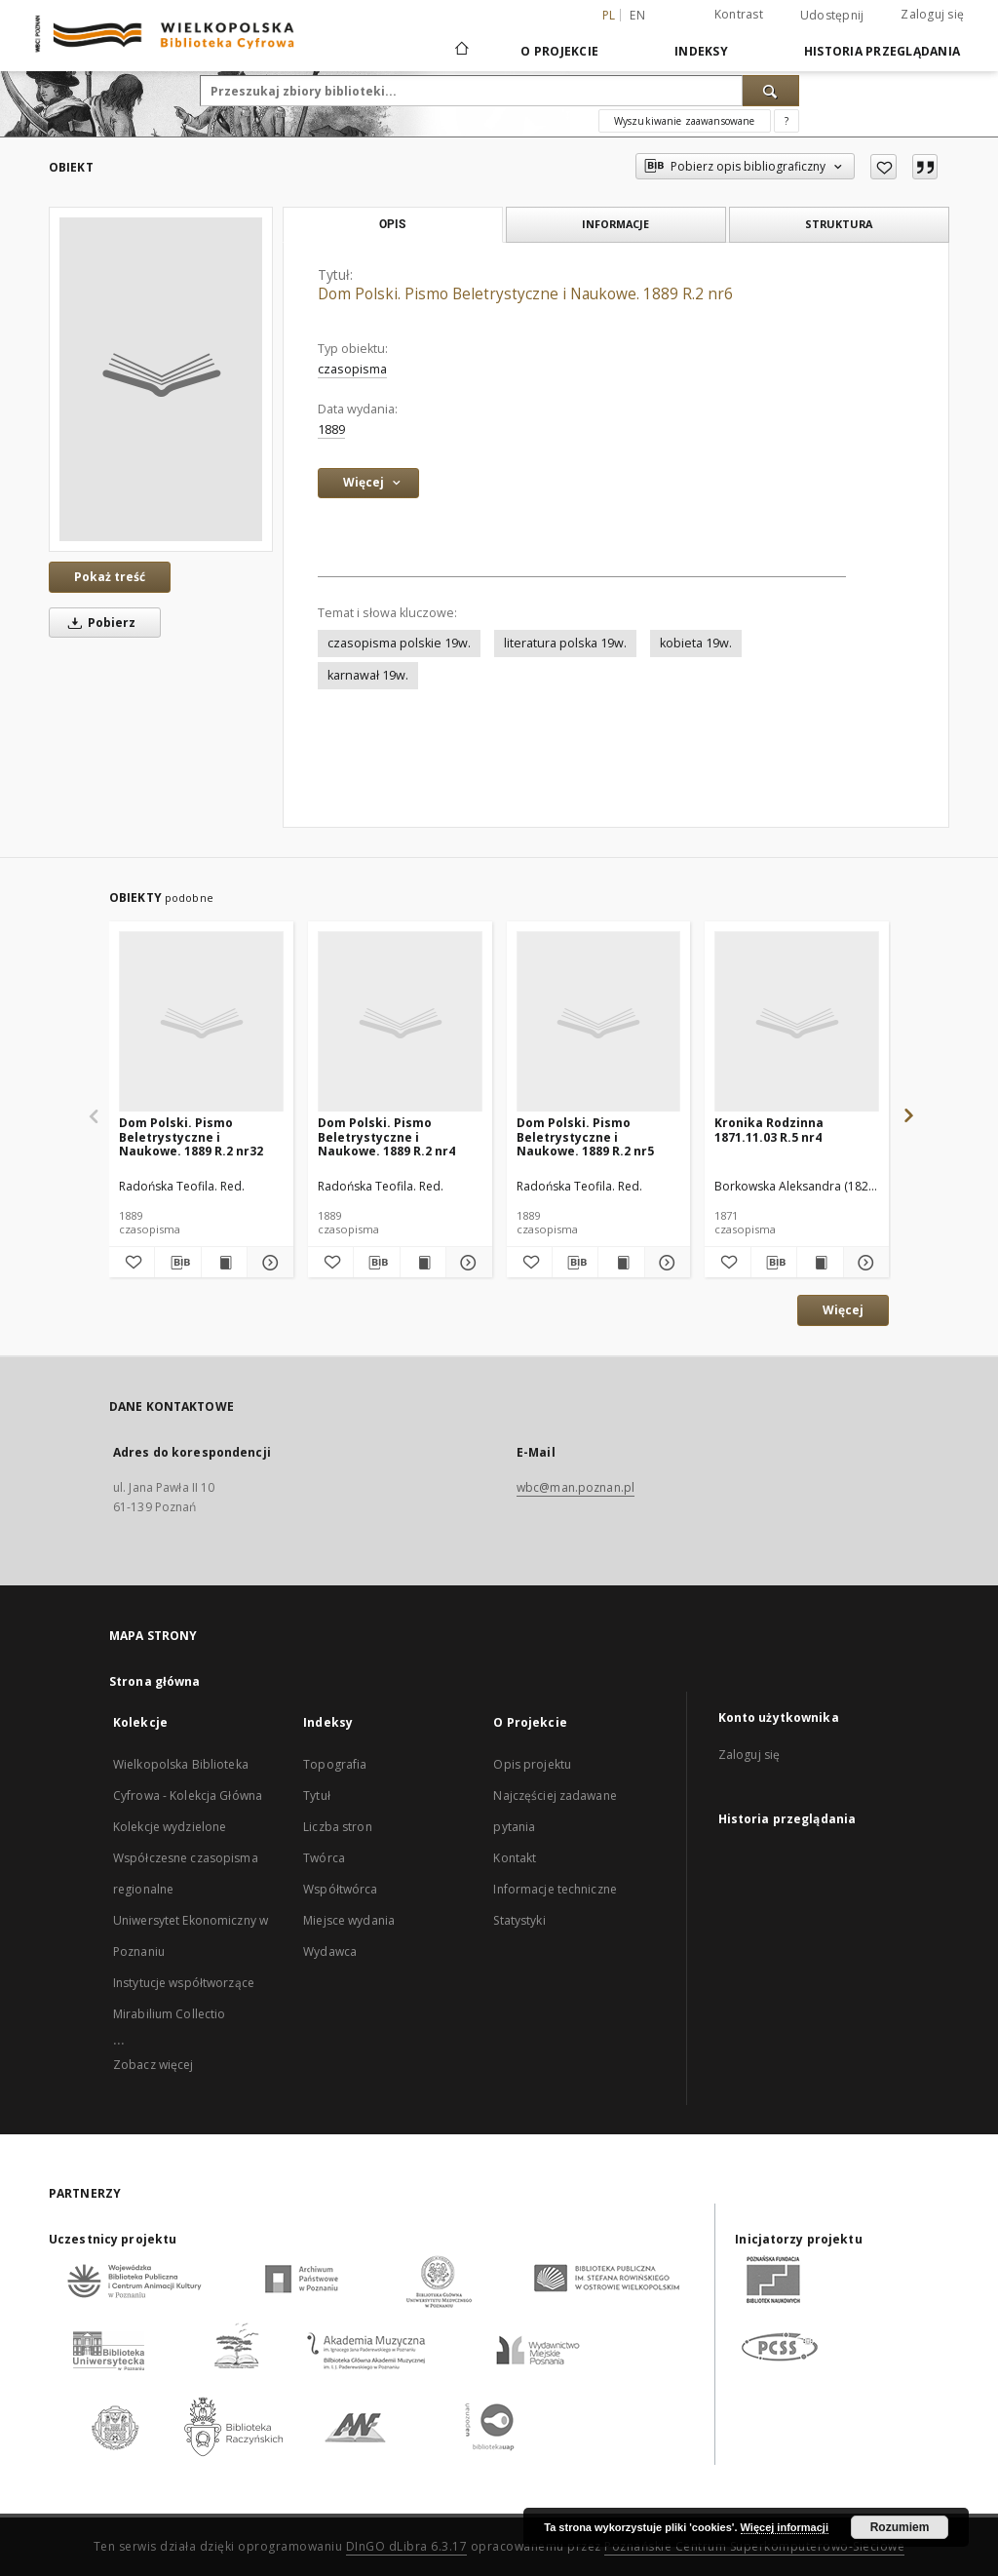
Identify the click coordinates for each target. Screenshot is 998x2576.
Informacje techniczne (555, 1889)
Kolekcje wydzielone (169, 1826)
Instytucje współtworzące (183, 1982)
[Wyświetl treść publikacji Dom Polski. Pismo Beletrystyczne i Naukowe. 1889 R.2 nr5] (620, 1262)
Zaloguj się (932, 14)
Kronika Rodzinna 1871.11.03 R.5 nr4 (769, 1129)
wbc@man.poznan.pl (575, 1487)
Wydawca (330, 1951)
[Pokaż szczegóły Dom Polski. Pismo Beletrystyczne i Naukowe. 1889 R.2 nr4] (465, 1262)
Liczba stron (337, 1826)
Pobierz (98, 622)
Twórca (324, 1858)
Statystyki (519, 1920)
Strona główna (155, 1681)
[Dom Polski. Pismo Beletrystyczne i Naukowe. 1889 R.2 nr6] (160, 379)
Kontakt (514, 1858)
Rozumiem (900, 2527)
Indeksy (701, 51)
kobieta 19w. (696, 643)
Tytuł (316, 1795)
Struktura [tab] (838, 223)
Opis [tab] (392, 224)
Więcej (843, 1310)
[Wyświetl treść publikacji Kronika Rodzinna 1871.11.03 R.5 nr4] (819, 1262)
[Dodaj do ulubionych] (883, 166)
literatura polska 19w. (565, 643)
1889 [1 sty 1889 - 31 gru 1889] (331, 429)
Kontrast (738, 14)
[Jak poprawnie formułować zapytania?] (786, 121)
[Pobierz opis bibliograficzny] (177, 1262)
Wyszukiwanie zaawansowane (684, 121)
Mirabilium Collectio (169, 2014)
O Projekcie (559, 51)
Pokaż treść (109, 576)
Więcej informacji (784, 2527)
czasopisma (352, 369)
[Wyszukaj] (771, 90)
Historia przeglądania (882, 51)
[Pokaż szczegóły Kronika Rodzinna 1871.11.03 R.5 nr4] (863, 1262)
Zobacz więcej (153, 2064)
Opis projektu (532, 1764)
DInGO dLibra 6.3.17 (407, 2546)
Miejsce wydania (349, 1920)
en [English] (637, 15)
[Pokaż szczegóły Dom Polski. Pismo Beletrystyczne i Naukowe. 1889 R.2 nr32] (267, 1262)
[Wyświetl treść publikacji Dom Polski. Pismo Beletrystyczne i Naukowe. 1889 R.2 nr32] (224, 1262)
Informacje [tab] (615, 223)
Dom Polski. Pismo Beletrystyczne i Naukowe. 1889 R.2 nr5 (585, 1136)
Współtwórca (340, 1889)
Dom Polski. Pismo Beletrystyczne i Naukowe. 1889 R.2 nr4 (386, 1136)
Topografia (334, 1764)
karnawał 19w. (367, 675)
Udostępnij (832, 15)
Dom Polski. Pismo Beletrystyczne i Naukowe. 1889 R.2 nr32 (191, 1136)
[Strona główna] (460, 50)
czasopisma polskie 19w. (399, 643)
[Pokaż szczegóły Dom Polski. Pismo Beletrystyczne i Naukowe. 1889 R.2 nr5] (664, 1262)
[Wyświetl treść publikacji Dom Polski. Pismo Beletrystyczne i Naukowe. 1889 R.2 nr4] (423, 1262)
